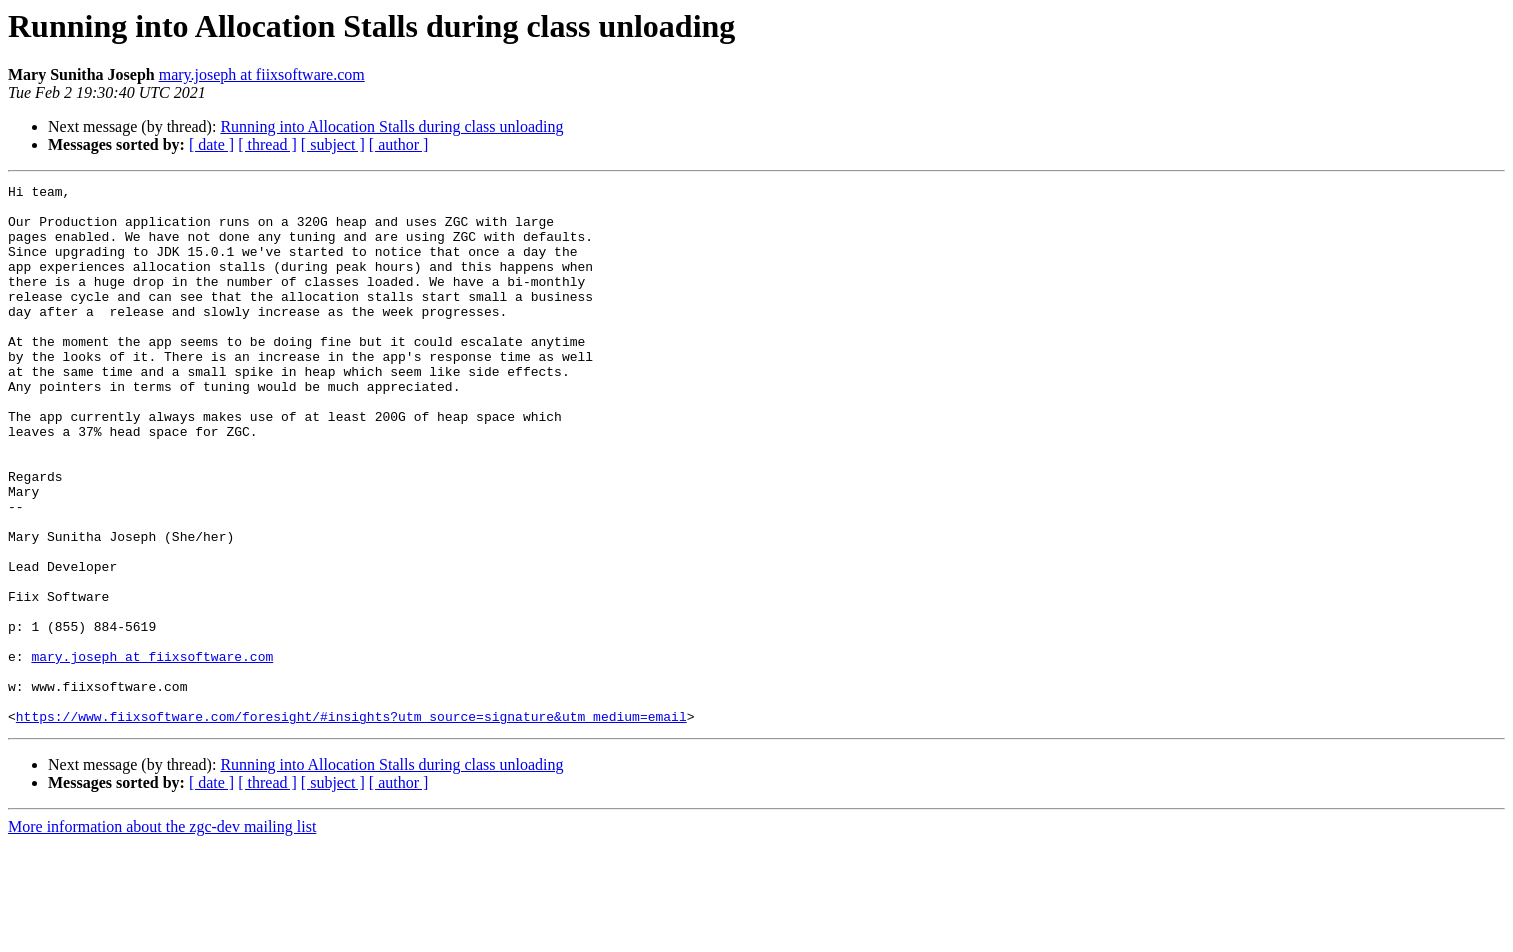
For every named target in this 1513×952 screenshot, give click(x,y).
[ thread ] (267, 144)
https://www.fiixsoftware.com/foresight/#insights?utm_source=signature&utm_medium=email (351, 824)
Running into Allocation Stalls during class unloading (391, 126)
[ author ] (399, 144)
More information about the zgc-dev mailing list (162, 934)
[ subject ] (333, 144)
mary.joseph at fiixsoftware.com (262, 74)
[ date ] (211, 144)
